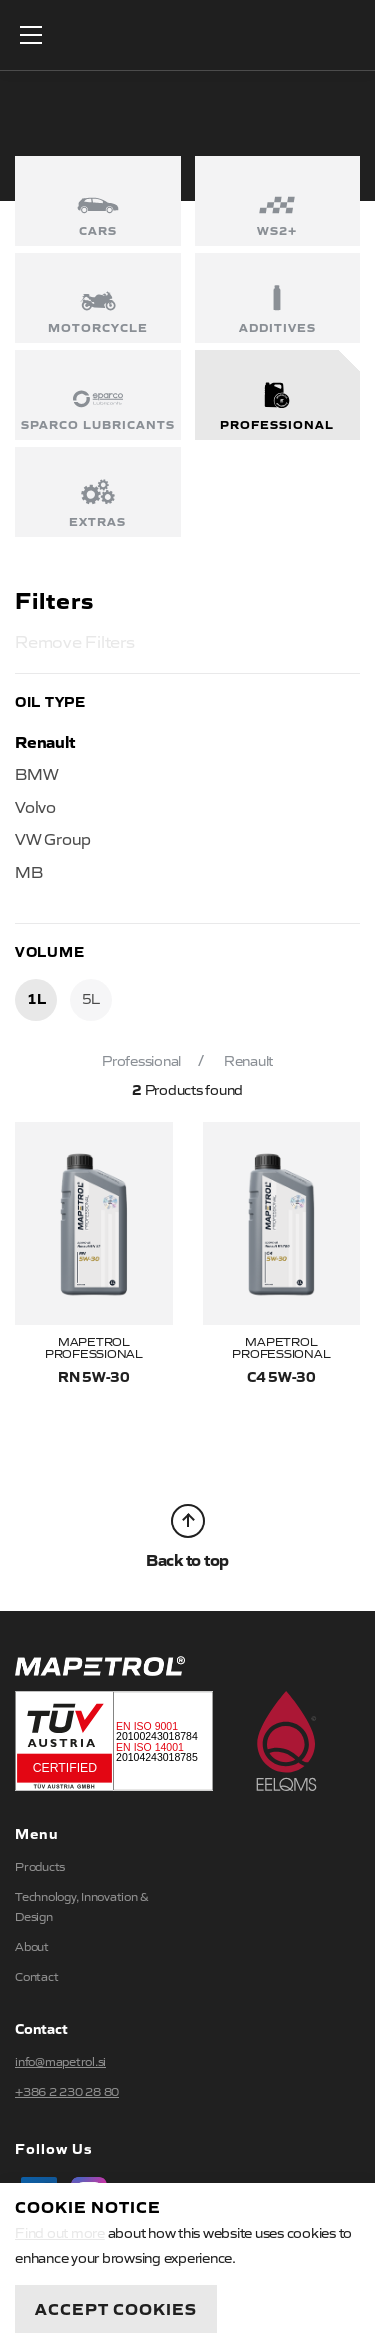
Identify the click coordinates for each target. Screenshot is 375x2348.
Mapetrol (188, 35)
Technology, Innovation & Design (82, 1906)
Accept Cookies (116, 2308)
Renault (44, 741)
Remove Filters (75, 640)
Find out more (60, 2232)
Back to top (187, 1537)
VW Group (53, 838)
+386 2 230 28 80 (67, 2091)
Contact (36, 1976)
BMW (36, 773)
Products (40, 1866)
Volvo (35, 806)
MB (29, 871)
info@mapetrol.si (60, 2061)
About (32, 1946)
